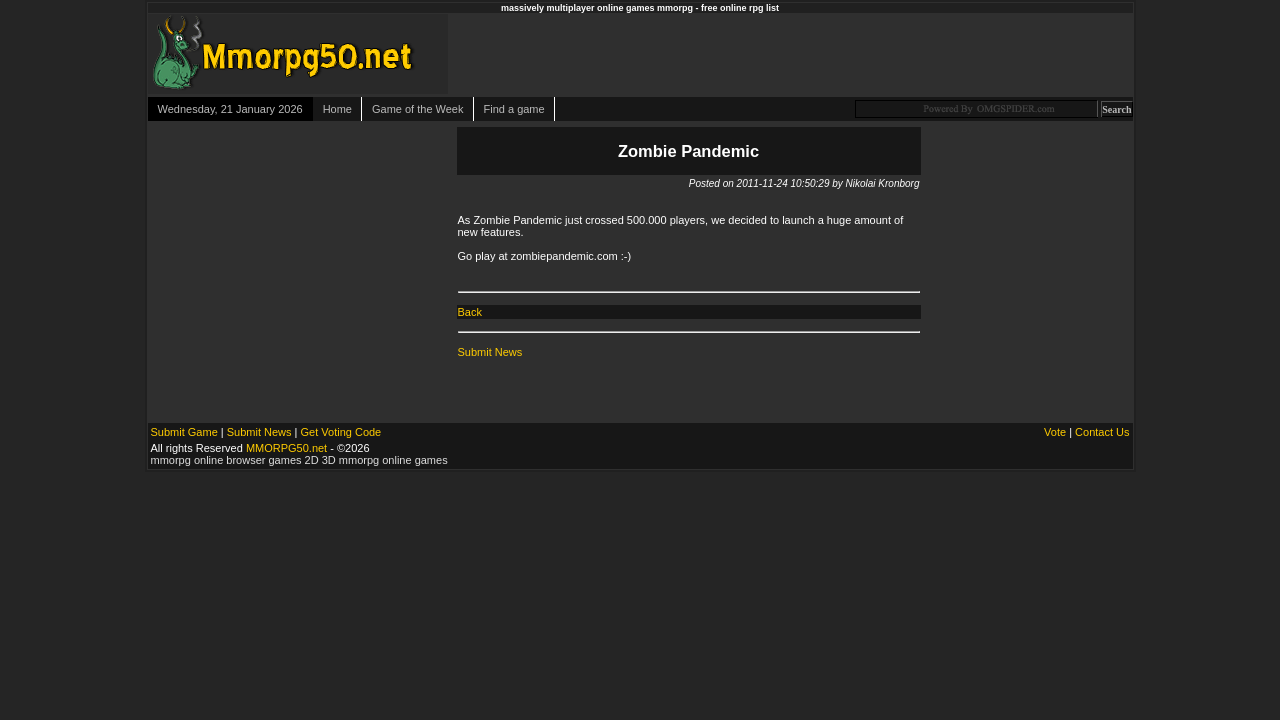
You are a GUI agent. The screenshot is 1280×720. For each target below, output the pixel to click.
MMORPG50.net (286, 448)
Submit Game (184, 432)
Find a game (514, 109)
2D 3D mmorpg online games (376, 460)
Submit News (490, 352)
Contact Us (1102, 432)
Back (470, 312)
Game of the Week (418, 109)
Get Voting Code (341, 432)
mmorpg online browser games (226, 460)
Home (337, 109)
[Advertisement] (903, 54)
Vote (1055, 432)
